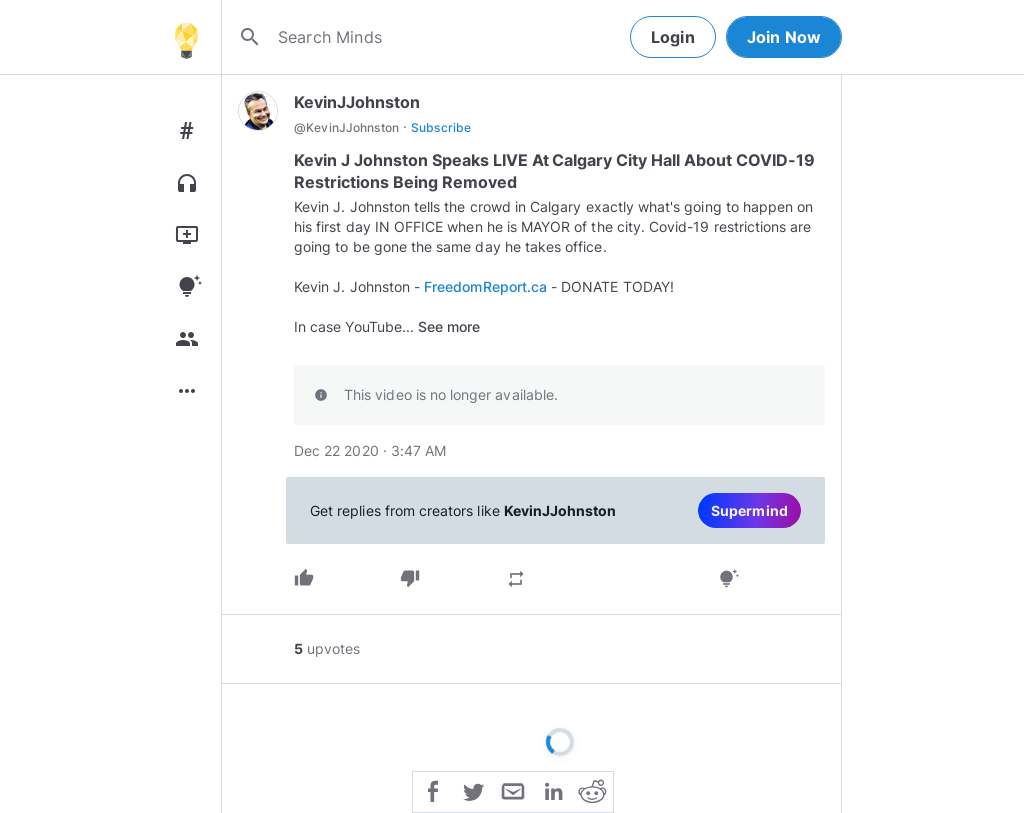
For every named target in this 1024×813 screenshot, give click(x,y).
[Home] (186, 37)
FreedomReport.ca (485, 286)
